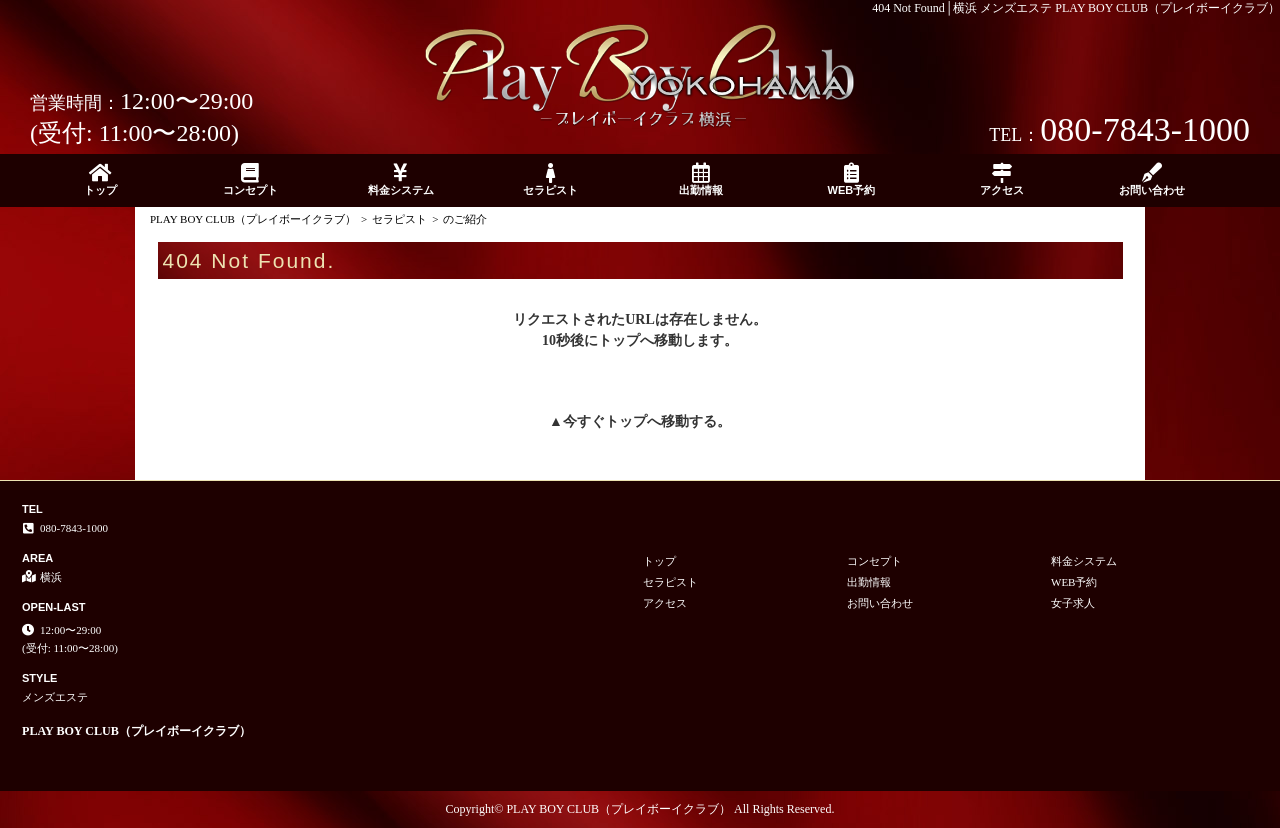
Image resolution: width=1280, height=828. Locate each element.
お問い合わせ (1152, 179)
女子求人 (1073, 603)
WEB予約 (851, 179)
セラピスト (551, 179)
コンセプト (250, 179)
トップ (100, 179)
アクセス (1002, 179)
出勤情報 (701, 179)
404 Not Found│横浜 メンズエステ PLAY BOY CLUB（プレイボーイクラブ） (1076, 8)
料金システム (401, 179)
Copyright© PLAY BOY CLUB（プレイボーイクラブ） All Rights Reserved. (640, 809)
